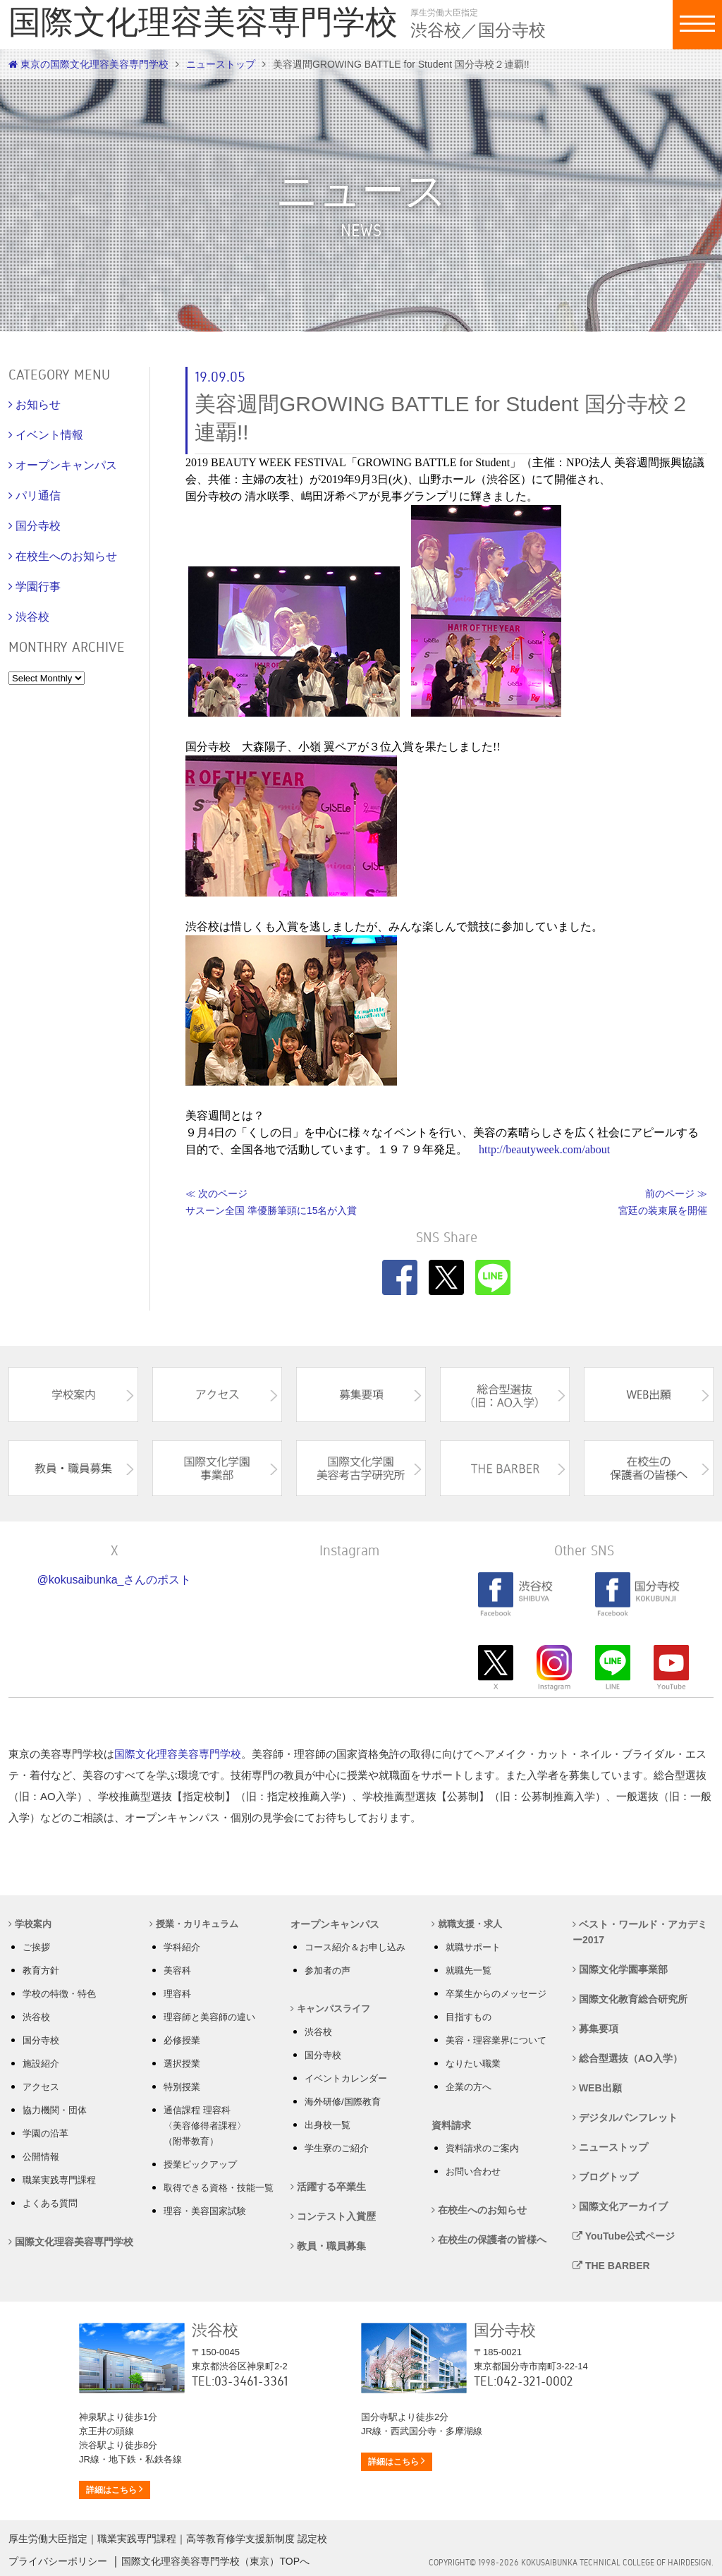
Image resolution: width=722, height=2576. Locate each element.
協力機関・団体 (55, 2110)
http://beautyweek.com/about (544, 1149)
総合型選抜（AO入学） (628, 2058)
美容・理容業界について (496, 2040)
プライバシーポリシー (57, 2561)
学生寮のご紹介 (337, 2148)
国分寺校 (41, 2040)
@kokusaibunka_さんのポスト (114, 1580)
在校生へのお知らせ (479, 2210)
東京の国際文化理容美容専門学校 (88, 64)
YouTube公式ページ (624, 2236)
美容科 (177, 1970)
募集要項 (595, 2028)
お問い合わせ (473, 2171)
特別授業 (182, 2087)
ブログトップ (605, 2176)
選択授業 (182, 2063)
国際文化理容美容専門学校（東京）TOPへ (215, 2561)
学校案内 (29, 1924)
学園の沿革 (45, 2133)
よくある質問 (50, 2203)
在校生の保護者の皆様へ (489, 2239)
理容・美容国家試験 (205, 2211)
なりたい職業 (473, 2063)
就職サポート (473, 1947)
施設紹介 (41, 2063)
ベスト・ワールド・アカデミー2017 (640, 1932)
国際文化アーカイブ (620, 2206)
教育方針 (41, 1970)
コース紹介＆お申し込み (355, 1947)
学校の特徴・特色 (59, 1993)
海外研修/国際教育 (343, 2101)
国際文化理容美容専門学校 (177, 1754)
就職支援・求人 (467, 1924)
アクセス (41, 2087)
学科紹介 (182, 1947)
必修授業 (182, 2040)
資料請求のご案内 (482, 2148)
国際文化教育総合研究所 (630, 1999)
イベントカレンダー (346, 2078)
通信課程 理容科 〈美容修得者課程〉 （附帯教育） (205, 2125)
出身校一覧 (327, 2125)
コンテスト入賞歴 (333, 2216)
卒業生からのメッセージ (496, 1993)
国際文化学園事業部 (620, 1969)
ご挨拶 (36, 1947)
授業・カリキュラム (193, 1924)
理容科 (177, 1993)
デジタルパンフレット (625, 2117)
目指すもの (468, 2017)
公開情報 (41, 2156)
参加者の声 (327, 1970)
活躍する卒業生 (328, 2186)
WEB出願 (597, 2088)
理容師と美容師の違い (209, 2017)
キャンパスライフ (330, 2008)
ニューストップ (220, 64)
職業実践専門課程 (59, 2180)
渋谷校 (36, 2017)
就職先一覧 (468, 1970)
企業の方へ (468, 2087)
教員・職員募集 (328, 2246)
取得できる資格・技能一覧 (219, 2187)
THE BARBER (611, 2265)
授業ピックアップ (200, 2164)
